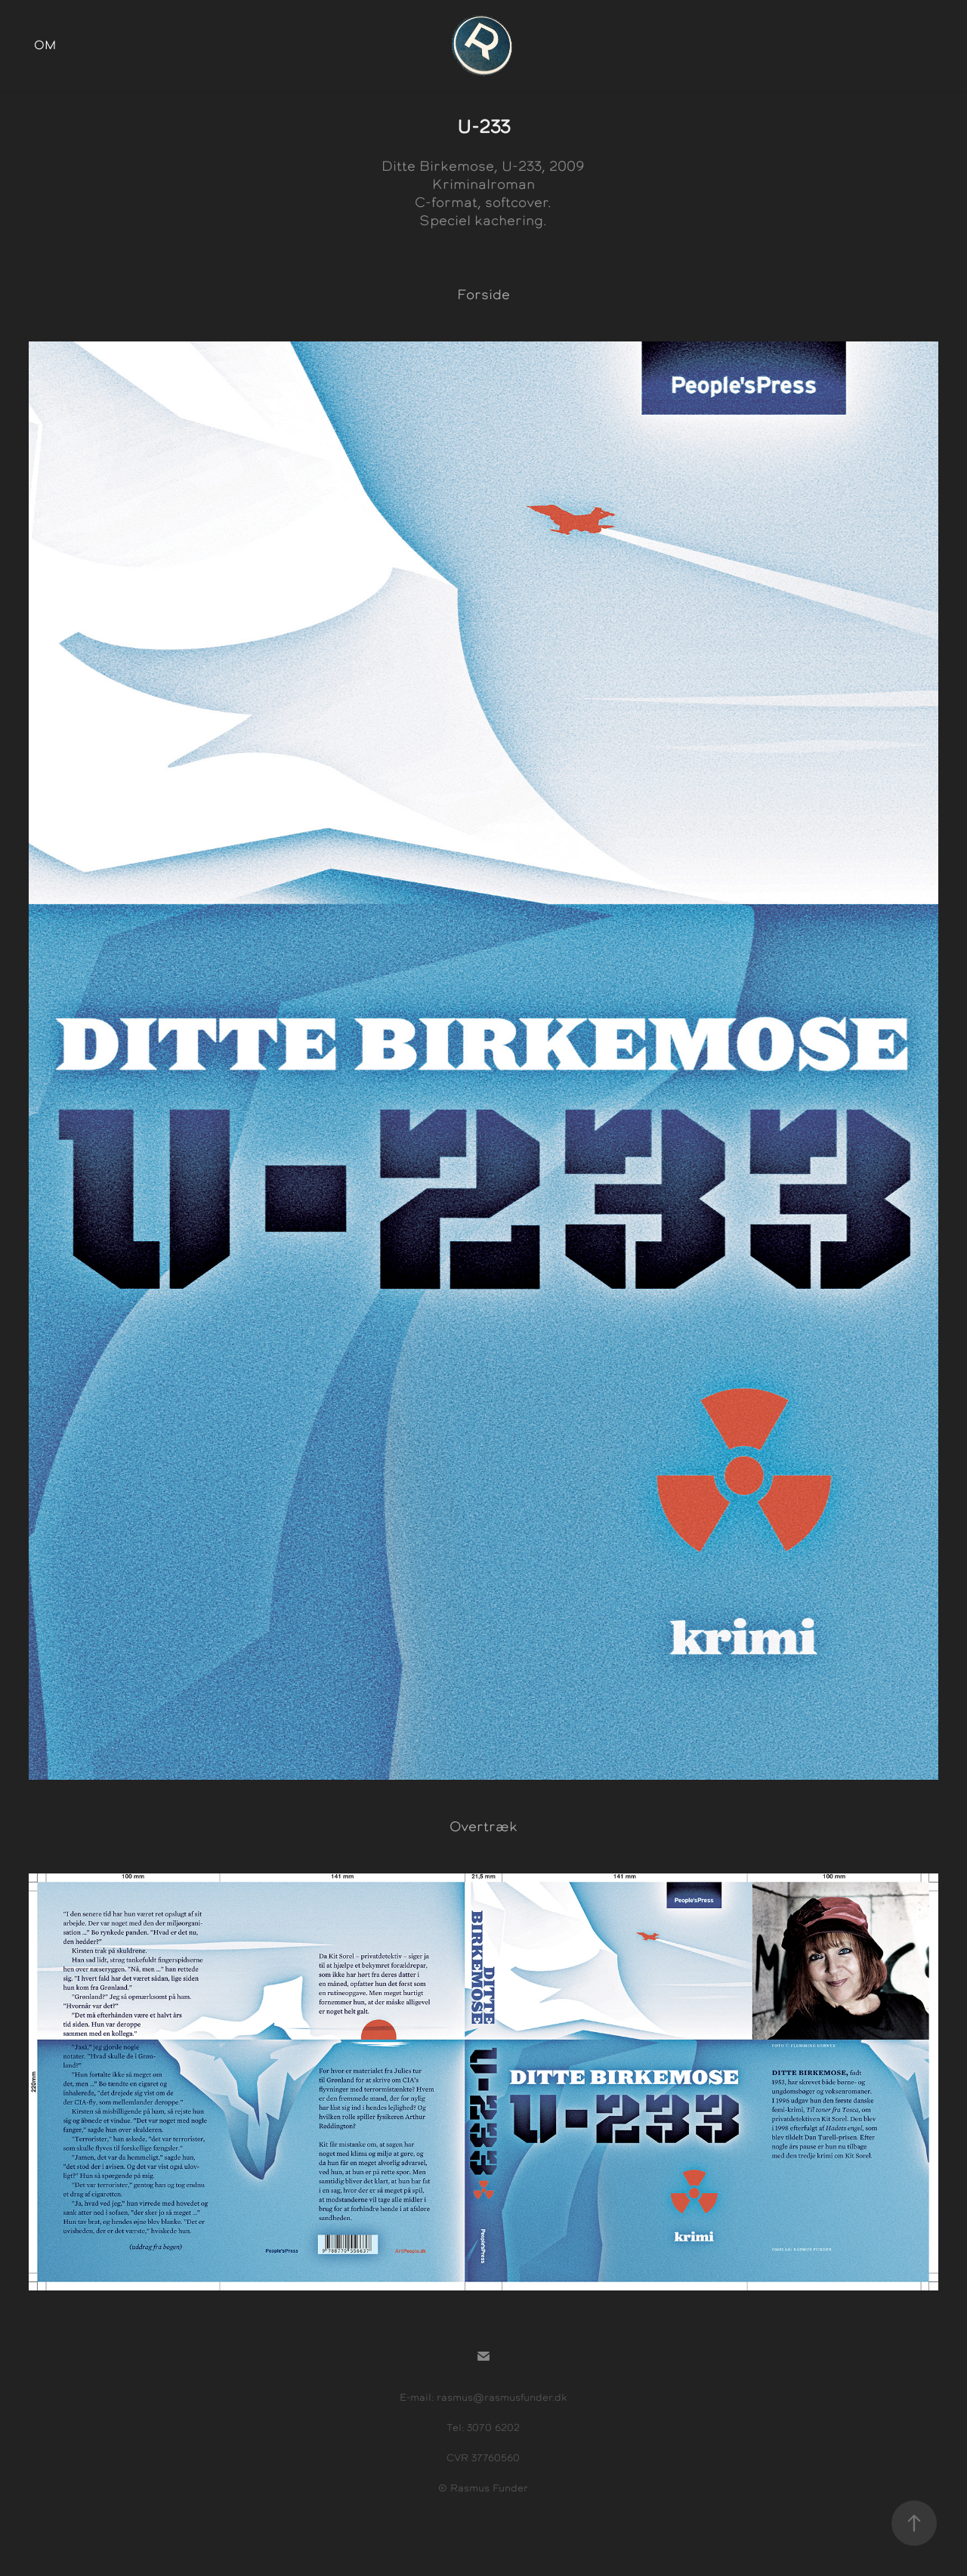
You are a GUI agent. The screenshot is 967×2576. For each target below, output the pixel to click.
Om (45, 45)
